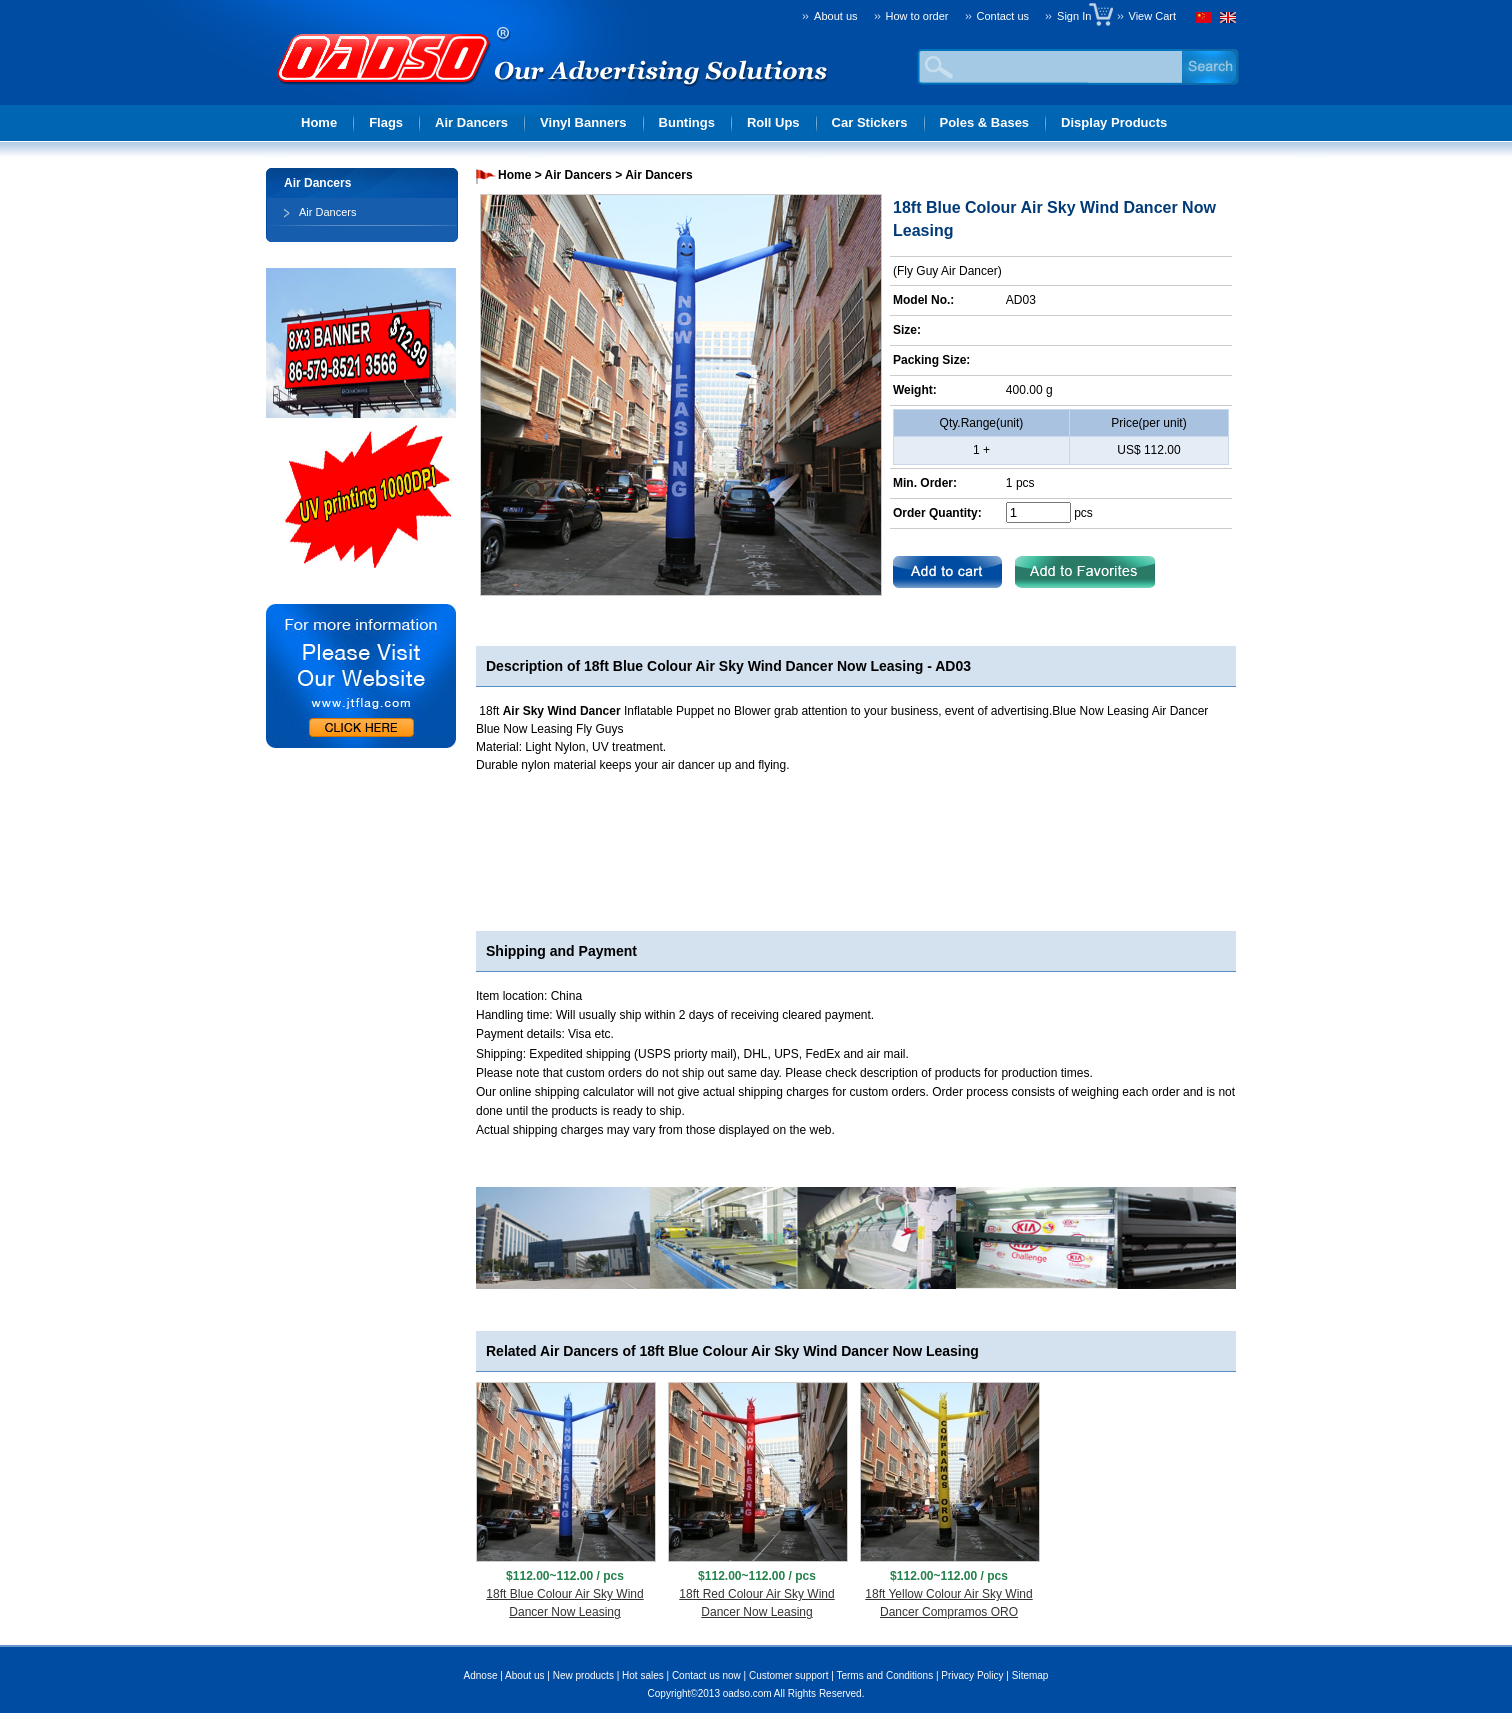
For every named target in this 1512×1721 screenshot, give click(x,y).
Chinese (1206, 20)
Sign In (1078, 16)
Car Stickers (870, 122)
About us (835, 16)
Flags (386, 122)
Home (319, 122)
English (1226, 20)
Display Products (1114, 122)
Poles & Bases (985, 122)
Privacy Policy (972, 1675)
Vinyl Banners (583, 122)
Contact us (1003, 16)
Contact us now (706, 1675)
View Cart (1152, 16)
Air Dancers (471, 122)
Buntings (687, 122)
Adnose (481, 1675)
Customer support (788, 1675)
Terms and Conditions (884, 1675)
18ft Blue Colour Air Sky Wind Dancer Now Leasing (753, 666)
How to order (917, 16)
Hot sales (643, 1675)
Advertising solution (386, 86)
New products (583, 1675)
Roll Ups (773, 122)
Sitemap (1030, 1675)
